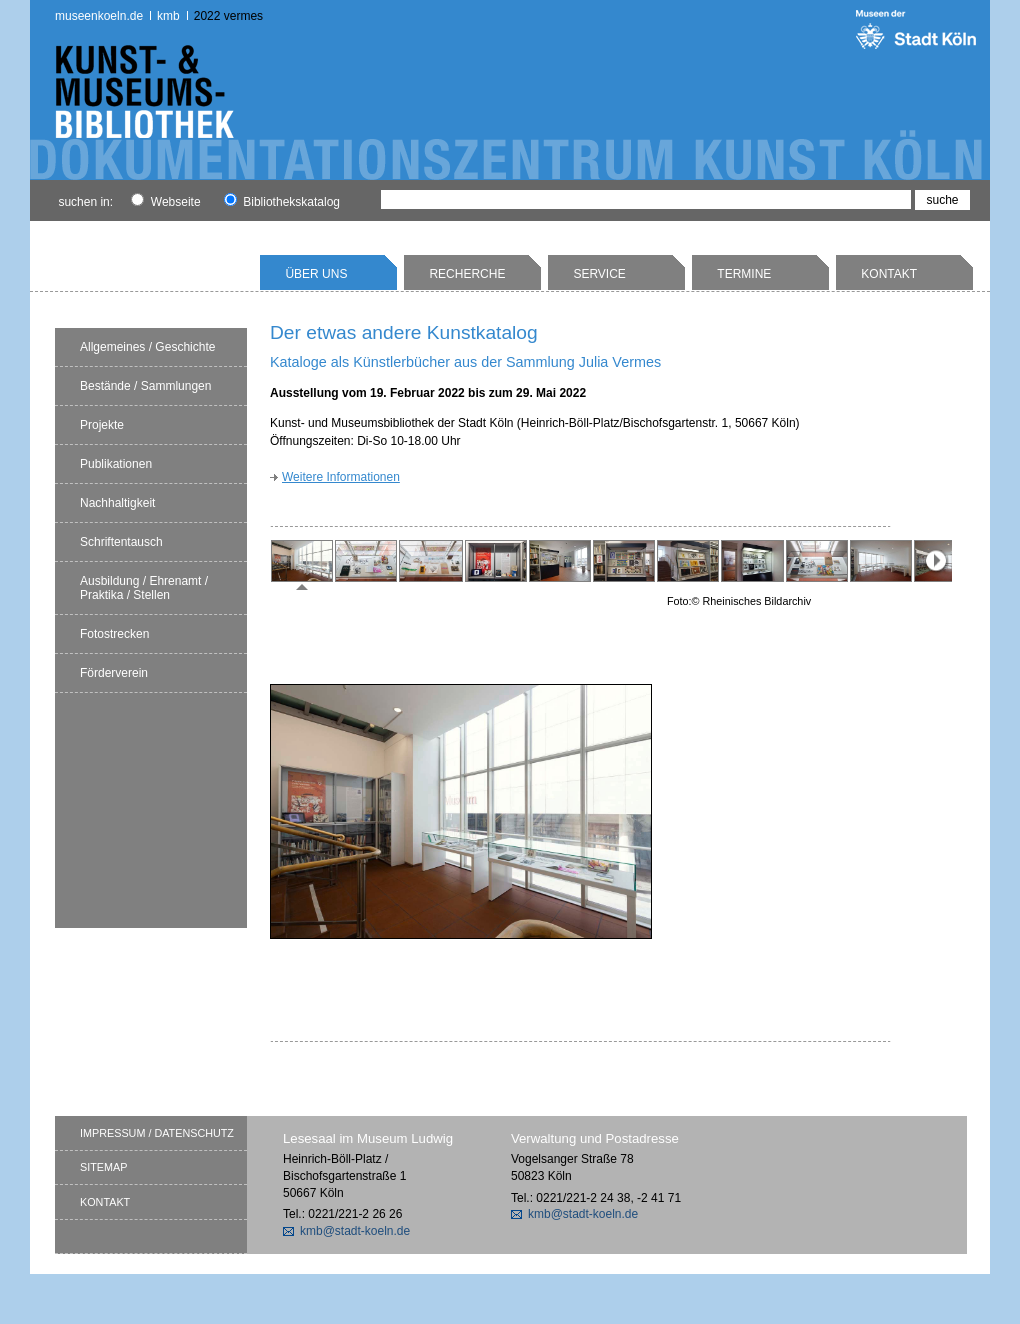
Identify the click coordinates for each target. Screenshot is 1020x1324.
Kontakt (889, 274)
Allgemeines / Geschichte (147, 347)
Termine (744, 274)
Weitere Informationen (341, 477)
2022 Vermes (228, 16)
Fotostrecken (114, 634)
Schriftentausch (121, 542)
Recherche (467, 274)
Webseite (165, 202)
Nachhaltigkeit (117, 503)
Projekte (102, 425)
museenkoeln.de (99, 16)
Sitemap (103, 1167)
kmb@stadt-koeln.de (355, 1231)
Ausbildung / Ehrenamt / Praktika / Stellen (144, 588)
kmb (168, 16)
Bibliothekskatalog (282, 202)
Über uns (316, 274)
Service (599, 274)
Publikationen (116, 464)
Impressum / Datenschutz (157, 1133)
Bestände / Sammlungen (145, 386)
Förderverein (114, 673)
